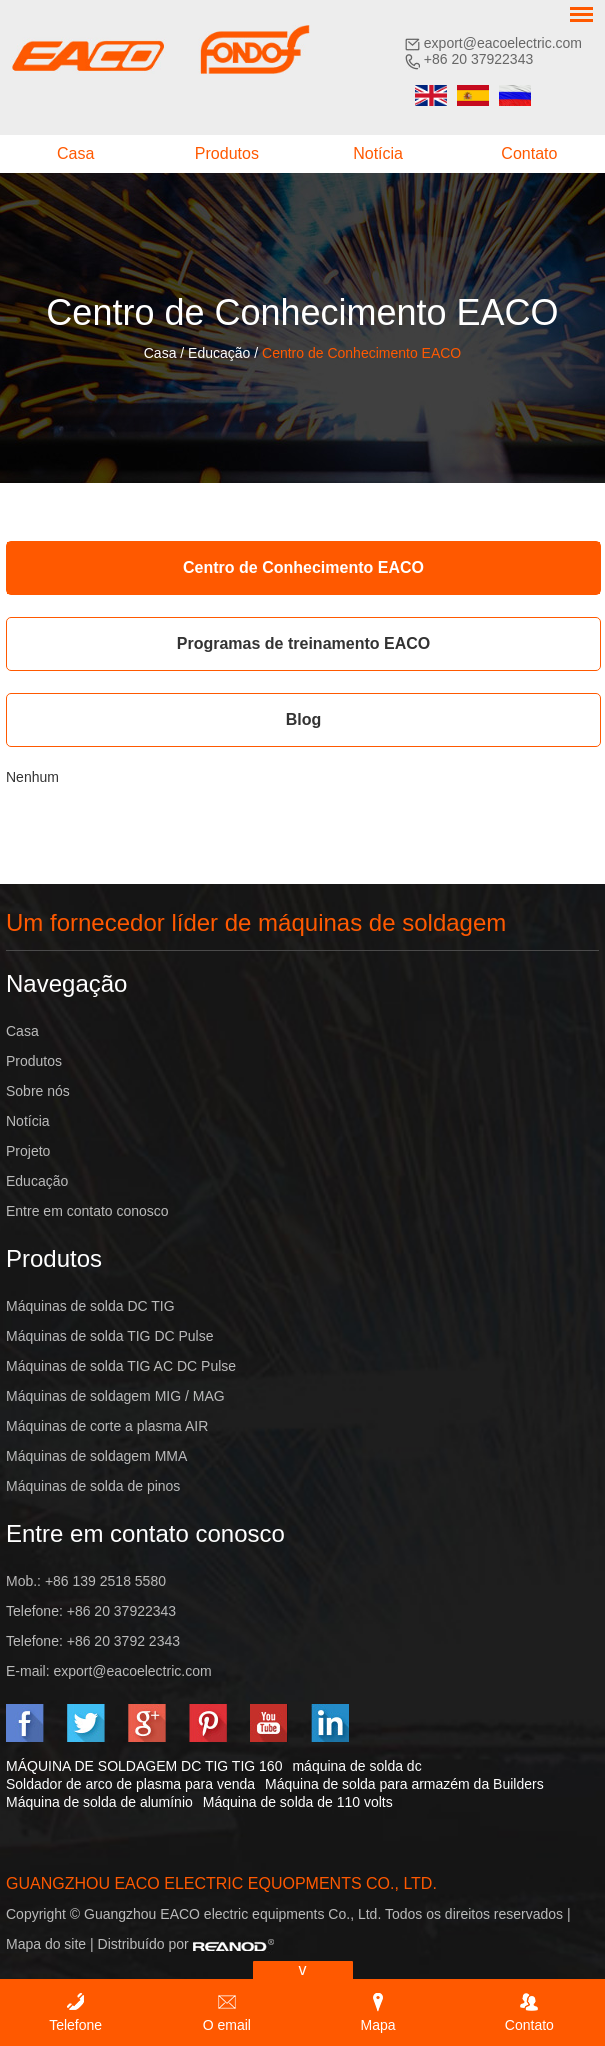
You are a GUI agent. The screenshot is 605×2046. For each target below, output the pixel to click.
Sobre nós (38, 1091)
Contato (529, 153)
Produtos (227, 153)
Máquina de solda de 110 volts (298, 1802)
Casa (75, 153)
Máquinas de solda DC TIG (90, 1306)
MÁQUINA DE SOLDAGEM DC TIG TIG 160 (144, 1766)
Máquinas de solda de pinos (93, 1486)
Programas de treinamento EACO (303, 643)
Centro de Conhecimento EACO (361, 353)
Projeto (28, 1151)
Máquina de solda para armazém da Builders (404, 1784)
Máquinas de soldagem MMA (96, 1456)
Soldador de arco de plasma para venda (130, 1784)
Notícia (378, 153)
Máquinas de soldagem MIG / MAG (115, 1396)
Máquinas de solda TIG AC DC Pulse (121, 1366)
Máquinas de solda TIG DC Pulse (110, 1336)
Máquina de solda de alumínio (99, 1802)
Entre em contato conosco (87, 1211)
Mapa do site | (52, 1944)
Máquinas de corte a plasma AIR (107, 1426)
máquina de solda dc (356, 1766)
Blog (304, 719)
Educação (219, 353)
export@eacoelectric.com (503, 43)
